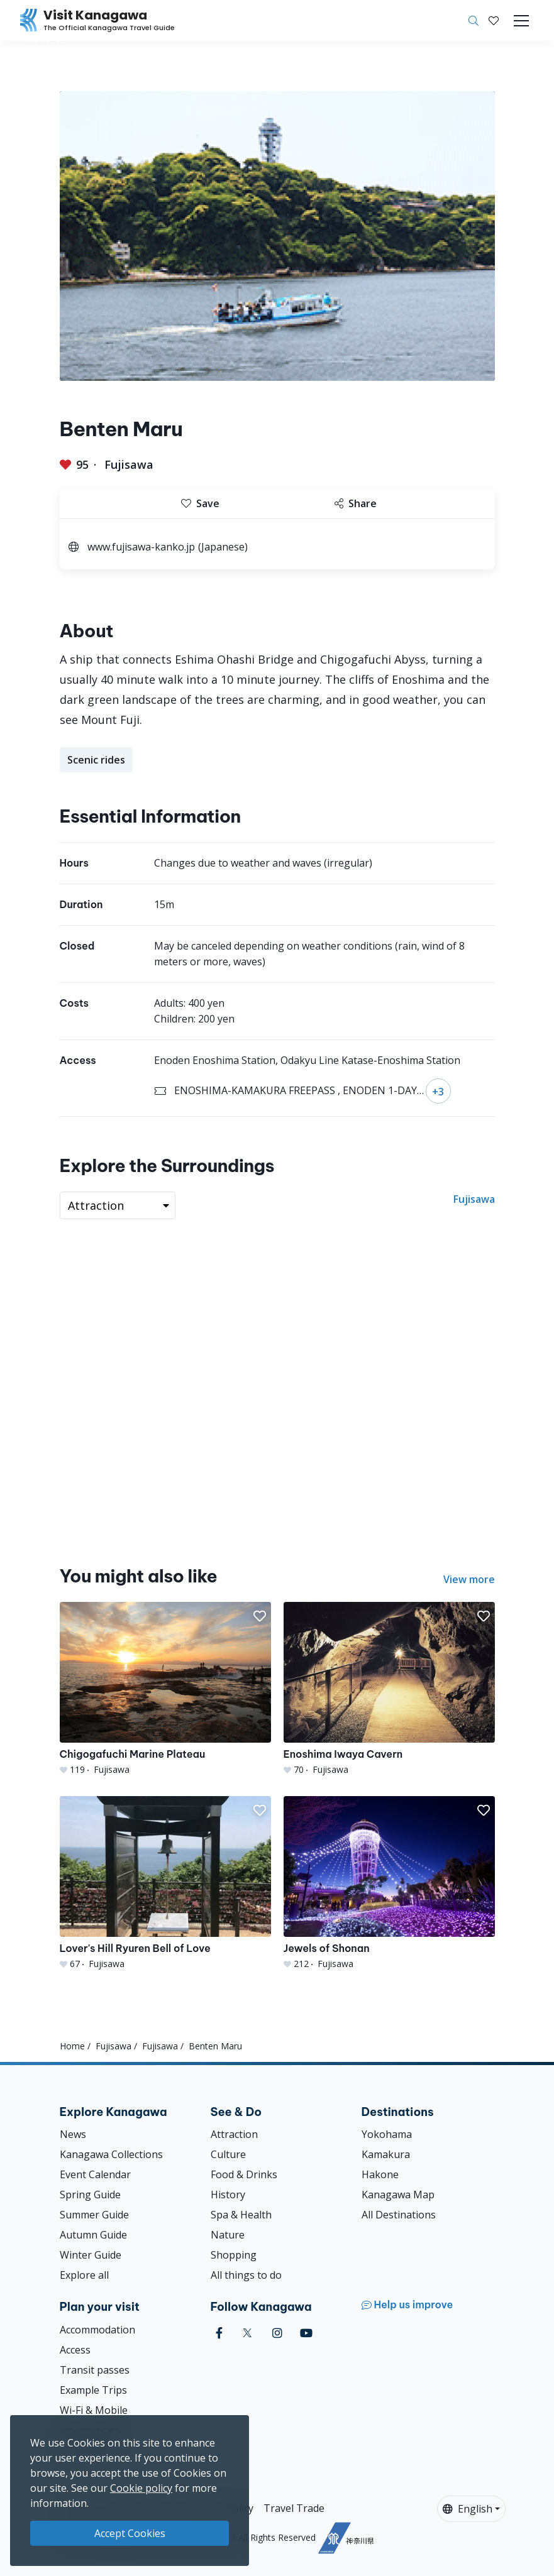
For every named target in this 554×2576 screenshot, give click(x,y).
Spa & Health (241, 2215)
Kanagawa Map (398, 2194)
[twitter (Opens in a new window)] (247, 2333)
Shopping (234, 2255)
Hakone (380, 2174)
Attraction (234, 2134)
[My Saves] (494, 20)
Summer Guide (94, 2215)
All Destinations (399, 2215)
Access (75, 2350)
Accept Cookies (129, 2533)
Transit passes (95, 2370)
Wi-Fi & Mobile (94, 2410)
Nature (228, 2235)
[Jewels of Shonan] (389, 1883)
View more (469, 1579)
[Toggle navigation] (521, 20)
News (73, 2134)
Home (72, 2046)
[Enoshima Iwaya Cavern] (389, 1689)
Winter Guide (90, 2255)
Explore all (84, 2275)
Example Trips (93, 2390)
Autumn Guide (93, 2235)
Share (356, 503)
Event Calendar (95, 2174)
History (228, 2194)
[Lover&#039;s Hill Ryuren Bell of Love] (165, 1883)
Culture (228, 2154)
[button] (494, 21)
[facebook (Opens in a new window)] (219, 2333)
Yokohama (387, 2134)
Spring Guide (90, 2194)
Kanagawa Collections (111, 2154)
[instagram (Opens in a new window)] (277, 2333)
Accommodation (97, 2330)
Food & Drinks (244, 2174)
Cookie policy (141, 2488)
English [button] (467, 2509)
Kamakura (386, 2154)
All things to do (246, 2275)
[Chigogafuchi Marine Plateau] (165, 1689)
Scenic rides (96, 760)
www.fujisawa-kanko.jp (141, 547)
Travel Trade (293, 2508)
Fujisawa (128, 464)
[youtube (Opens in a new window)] (306, 2333)
